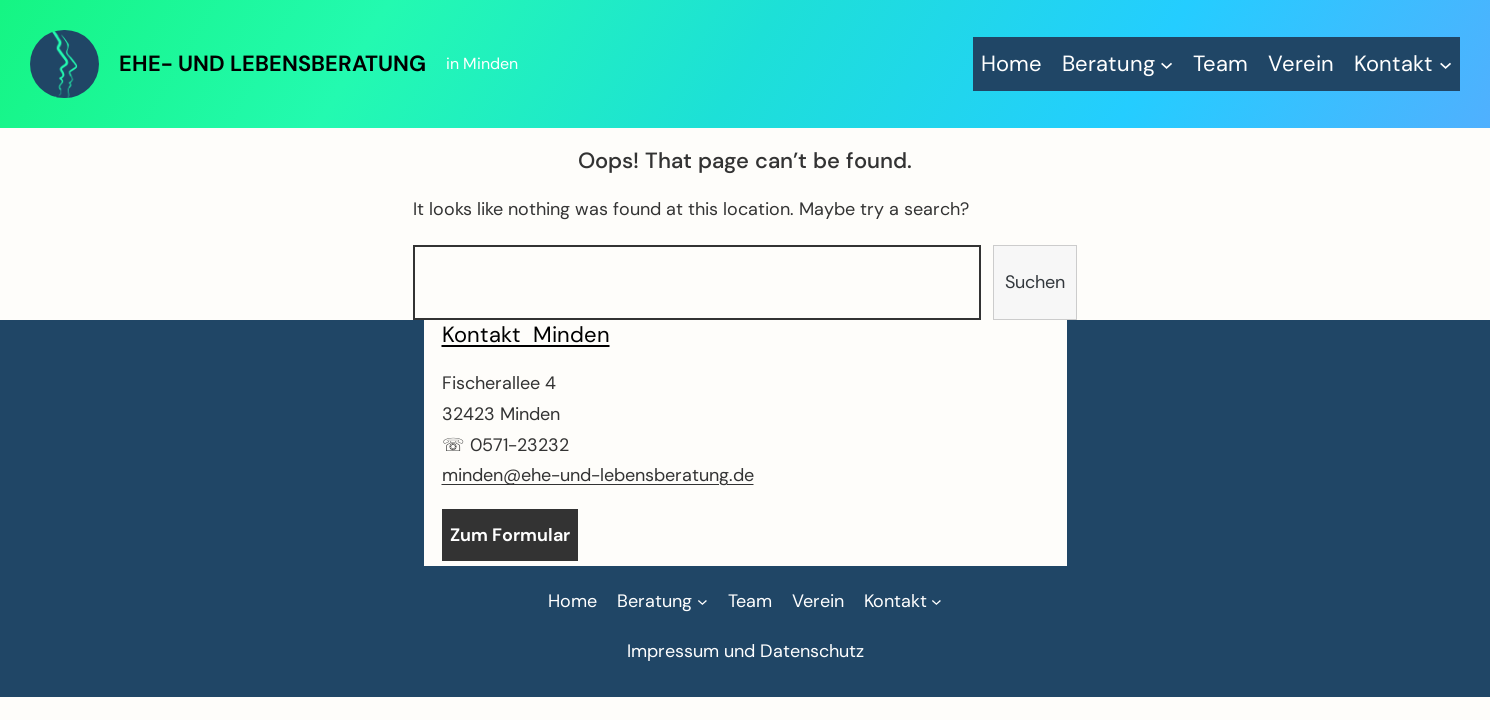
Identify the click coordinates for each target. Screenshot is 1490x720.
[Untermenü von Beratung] (1118, 63)
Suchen (1035, 282)
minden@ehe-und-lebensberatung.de (598, 475)
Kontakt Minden (526, 334)
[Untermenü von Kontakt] (1403, 63)
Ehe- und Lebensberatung (272, 63)
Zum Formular (510, 535)
